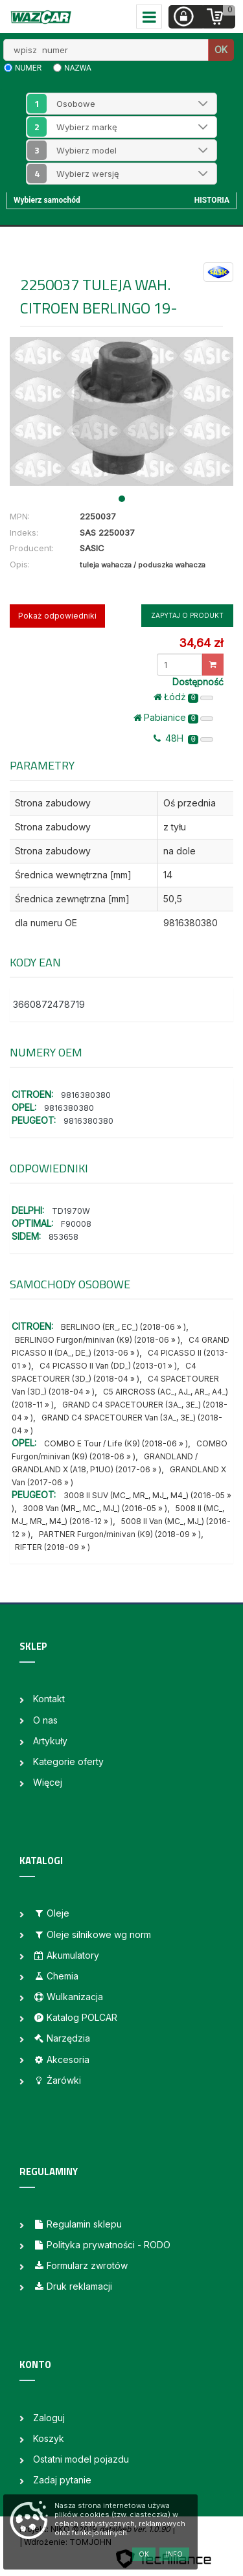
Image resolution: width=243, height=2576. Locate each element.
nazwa (77, 68)
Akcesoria (61, 2059)
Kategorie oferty (68, 1761)
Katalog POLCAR (75, 2017)
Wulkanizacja (68, 1996)
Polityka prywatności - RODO (101, 2244)
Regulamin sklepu (77, 2223)
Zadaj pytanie (62, 2479)
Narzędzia (61, 2038)
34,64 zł (201, 643)
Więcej (47, 1782)
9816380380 (86, 1095)
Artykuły (50, 1740)
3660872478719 (49, 1004)
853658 (63, 1237)
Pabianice (173, 718)
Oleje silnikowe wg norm (92, 1934)
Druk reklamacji (72, 2286)
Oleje (51, 1913)
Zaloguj (49, 2417)
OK (220, 49)
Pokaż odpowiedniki (57, 616)
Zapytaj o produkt (187, 615)
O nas (45, 1720)
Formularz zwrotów (80, 2265)
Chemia (55, 1975)
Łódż (183, 697)
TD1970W (71, 1211)
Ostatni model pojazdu (81, 2459)
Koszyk (48, 2438)
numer (28, 68)
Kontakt (49, 1698)
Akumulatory (66, 1955)
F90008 (76, 1224)
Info (174, 2554)
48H (183, 738)
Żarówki (57, 2080)
